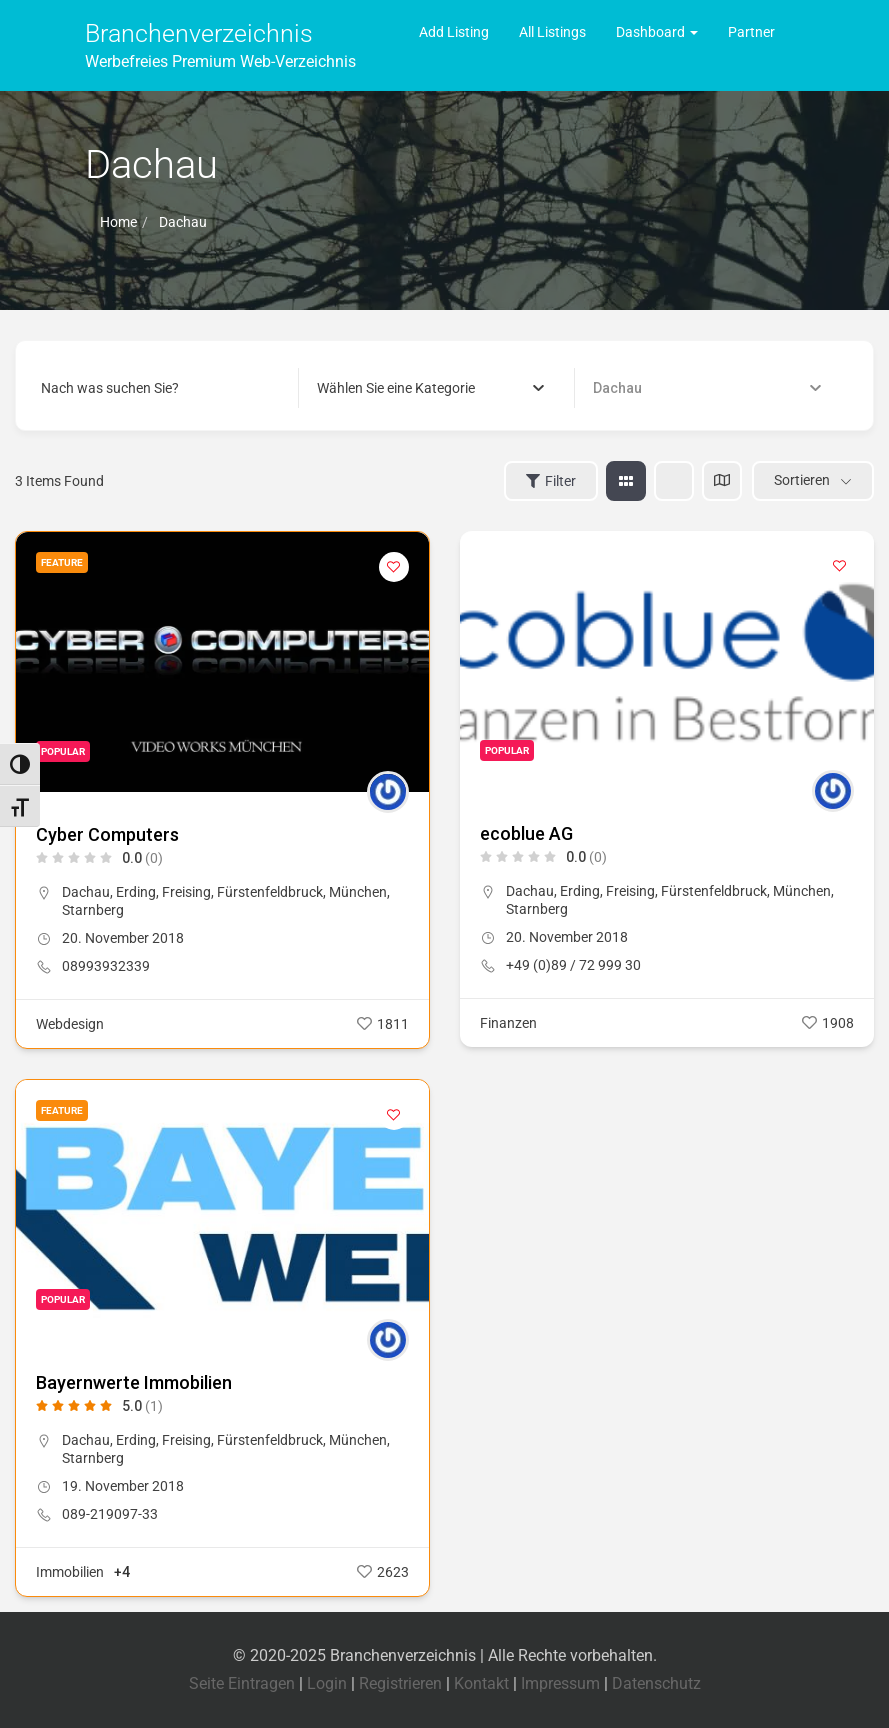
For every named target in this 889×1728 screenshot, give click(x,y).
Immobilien (70, 1572)
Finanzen (508, 1023)
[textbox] (396, 388)
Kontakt (481, 1683)
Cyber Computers (107, 834)
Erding (136, 892)
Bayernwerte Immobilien (134, 1382)
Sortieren (802, 480)
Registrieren (400, 1683)
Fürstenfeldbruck (270, 892)
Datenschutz (656, 1683)
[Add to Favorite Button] (394, 567)
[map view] (722, 481)
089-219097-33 (110, 1514)
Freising (186, 892)
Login (327, 1683)
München (358, 892)
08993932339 (106, 966)
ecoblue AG (526, 833)
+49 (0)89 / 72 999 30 (573, 965)
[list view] (674, 481)
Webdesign (70, 1024)
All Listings (552, 32)
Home (118, 222)
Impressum (560, 1683)
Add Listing (454, 32)
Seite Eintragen (242, 1683)
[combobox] (430, 388)
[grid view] (626, 481)
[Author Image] (388, 792)
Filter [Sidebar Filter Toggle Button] (551, 481)
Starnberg (93, 910)
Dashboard (657, 32)
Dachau (86, 892)
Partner (751, 32)
